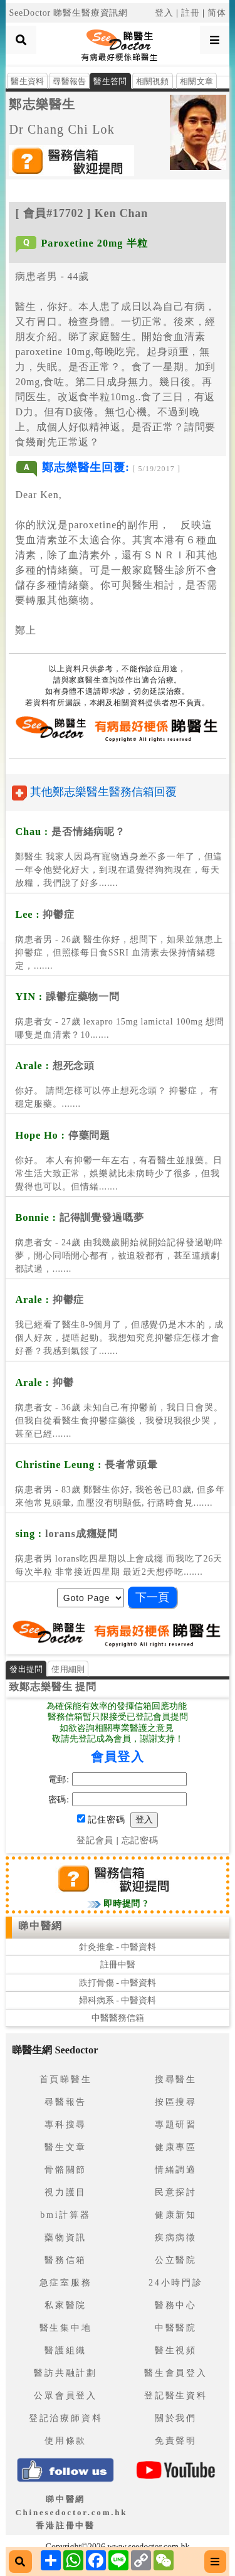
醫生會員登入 (175, 2373)
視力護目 (65, 2192)
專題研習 (176, 2124)
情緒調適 (176, 2169)
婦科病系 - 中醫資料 (118, 2000)
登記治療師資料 (66, 2418)
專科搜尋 (65, 2124)
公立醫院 (176, 2260)
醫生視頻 (176, 2350)
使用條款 (65, 2441)
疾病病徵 (176, 2237)
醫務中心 (176, 2305)
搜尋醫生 (176, 2079)
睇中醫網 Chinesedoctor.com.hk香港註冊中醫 (71, 2512)
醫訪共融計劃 (65, 2373)
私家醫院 (65, 2305)
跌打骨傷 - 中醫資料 (118, 1983)
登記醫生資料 (175, 2395)
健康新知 (176, 2215)
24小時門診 (176, 2282)
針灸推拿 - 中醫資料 (118, 1947)
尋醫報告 (69, 81)
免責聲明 (176, 2441)
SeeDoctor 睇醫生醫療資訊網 (68, 13)
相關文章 (196, 81)
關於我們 (176, 2418)
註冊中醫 (117, 1964)
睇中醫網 (40, 1925)
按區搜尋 (176, 2102)
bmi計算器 (65, 2215)
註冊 (190, 13)
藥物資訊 (65, 2237)
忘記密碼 (140, 1840)
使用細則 (68, 1669)
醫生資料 (27, 81)
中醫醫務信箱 (117, 2018)
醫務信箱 (65, 2260)
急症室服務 (65, 2282)
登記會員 (94, 1840)
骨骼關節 (65, 2169)
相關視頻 (152, 81)
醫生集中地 (65, 2328)
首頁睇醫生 (65, 2079)
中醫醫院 (176, 2328)
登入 (164, 13)
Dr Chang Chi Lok (62, 129)
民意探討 (176, 2192)
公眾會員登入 (65, 2395)
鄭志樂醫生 (42, 104)
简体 (216, 13)
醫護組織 (65, 2350)
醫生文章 (65, 2147)
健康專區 (176, 2147)
